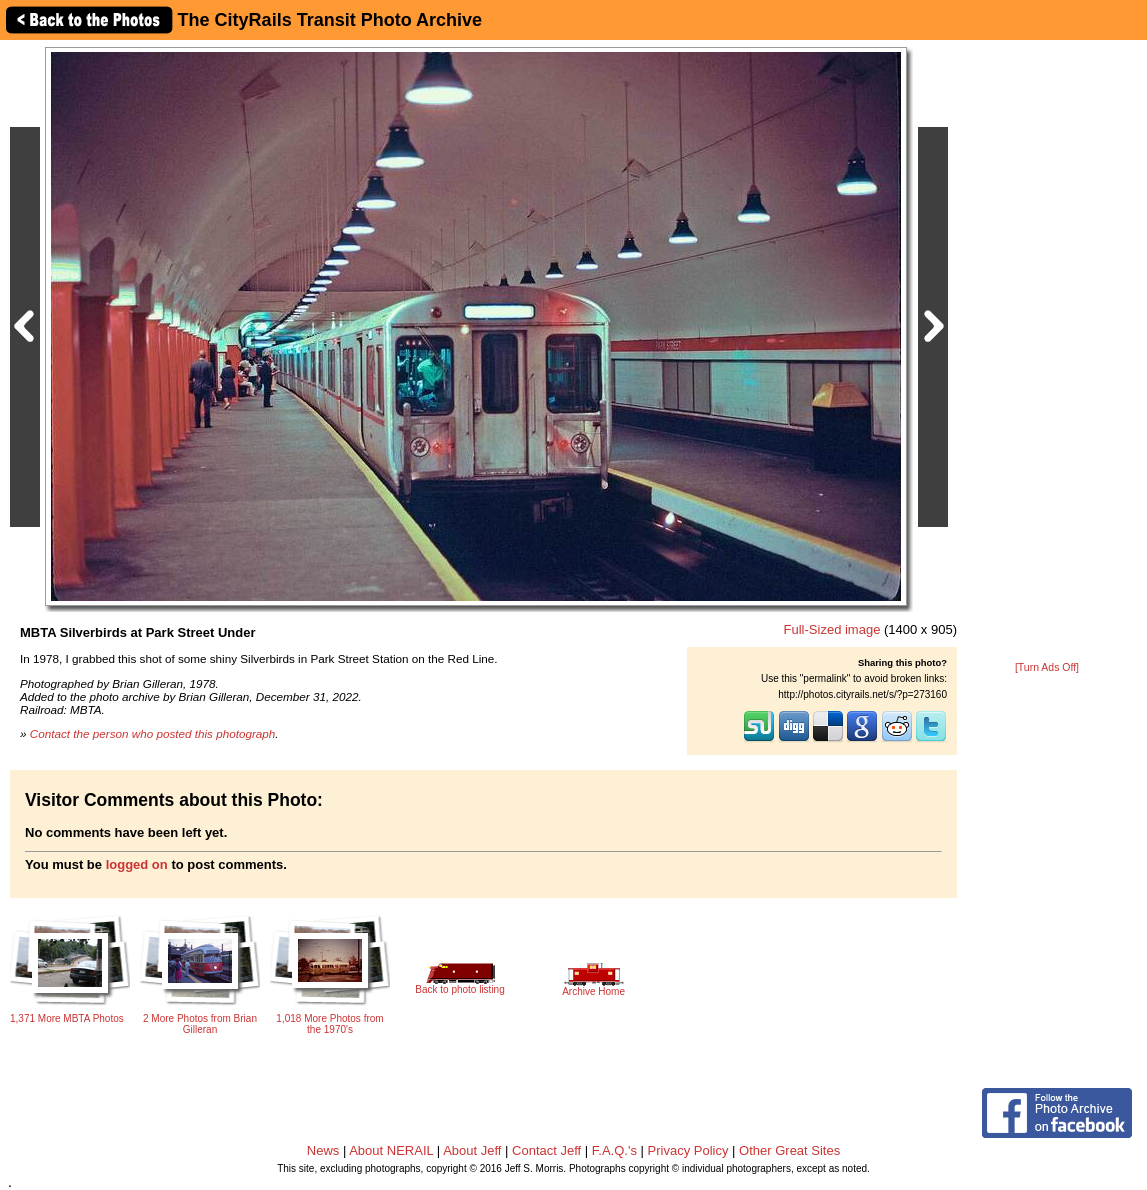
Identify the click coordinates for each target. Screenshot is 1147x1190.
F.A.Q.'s (614, 1150)
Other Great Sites (789, 1150)
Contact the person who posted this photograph (153, 733)
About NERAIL (391, 1150)
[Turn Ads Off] (1047, 667)
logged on (137, 864)
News (323, 1150)
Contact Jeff (546, 1150)
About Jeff (472, 1150)
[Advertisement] (1047, 352)
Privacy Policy (688, 1150)
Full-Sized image (832, 629)
